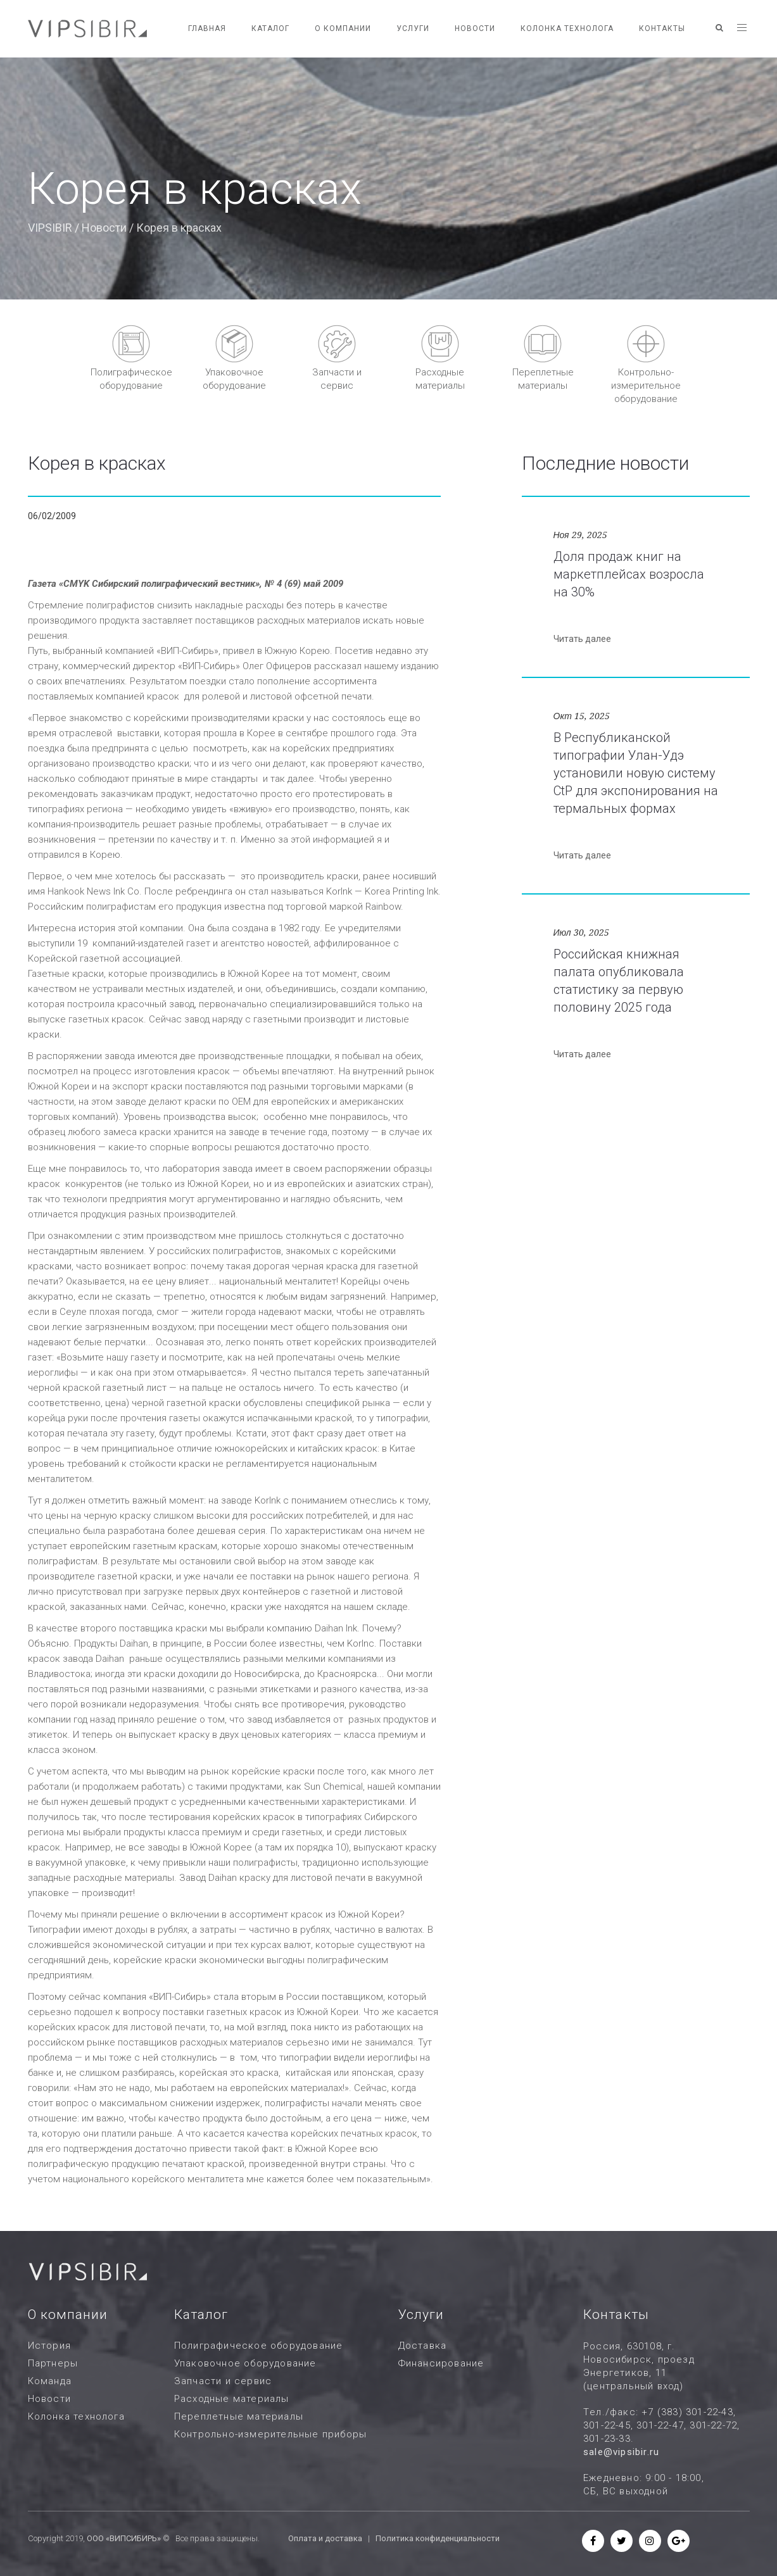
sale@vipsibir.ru (621, 2452)
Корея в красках (97, 463)
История (49, 2345)
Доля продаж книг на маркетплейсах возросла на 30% (628, 574)
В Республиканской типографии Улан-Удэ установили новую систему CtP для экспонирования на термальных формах (635, 773)
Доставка (422, 2345)
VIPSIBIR (50, 227)
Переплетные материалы (238, 2416)
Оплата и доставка (325, 2538)
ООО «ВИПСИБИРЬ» (124, 2538)
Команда (50, 2381)
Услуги (412, 28)
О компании (343, 28)
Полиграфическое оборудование (258, 2345)
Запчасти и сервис (223, 2381)
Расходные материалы (231, 2398)
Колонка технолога (567, 28)
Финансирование (441, 2363)
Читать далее (582, 639)
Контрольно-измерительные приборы (270, 2434)
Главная (207, 28)
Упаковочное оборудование (245, 2363)
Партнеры (53, 2363)
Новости (475, 28)
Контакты (662, 28)
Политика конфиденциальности (438, 2538)
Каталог (270, 28)
